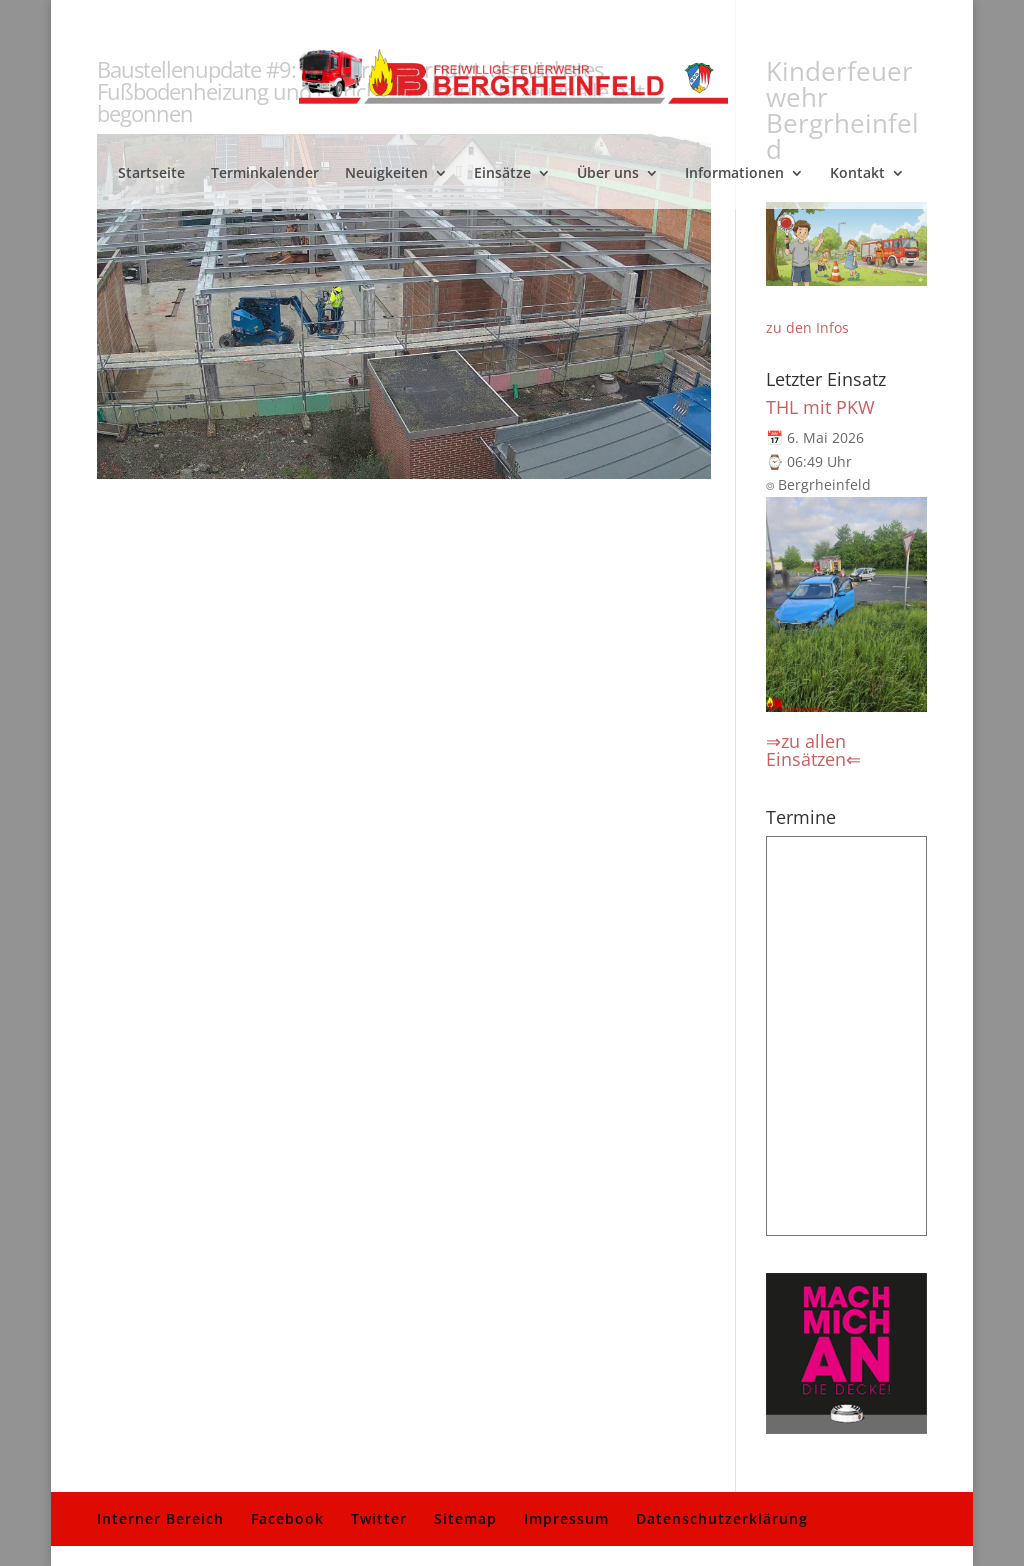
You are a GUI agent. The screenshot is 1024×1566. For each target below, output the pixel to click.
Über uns (608, 174)
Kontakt (857, 174)
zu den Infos (807, 327)
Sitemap (465, 1518)
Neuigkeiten (386, 174)
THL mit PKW (820, 407)
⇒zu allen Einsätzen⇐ (813, 750)
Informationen (734, 174)
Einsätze (502, 174)
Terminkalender (265, 174)
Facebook (287, 1518)
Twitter (379, 1518)
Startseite (151, 174)
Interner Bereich (160, 1518)
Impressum (566, 1518)
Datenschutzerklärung (722, 1518)
